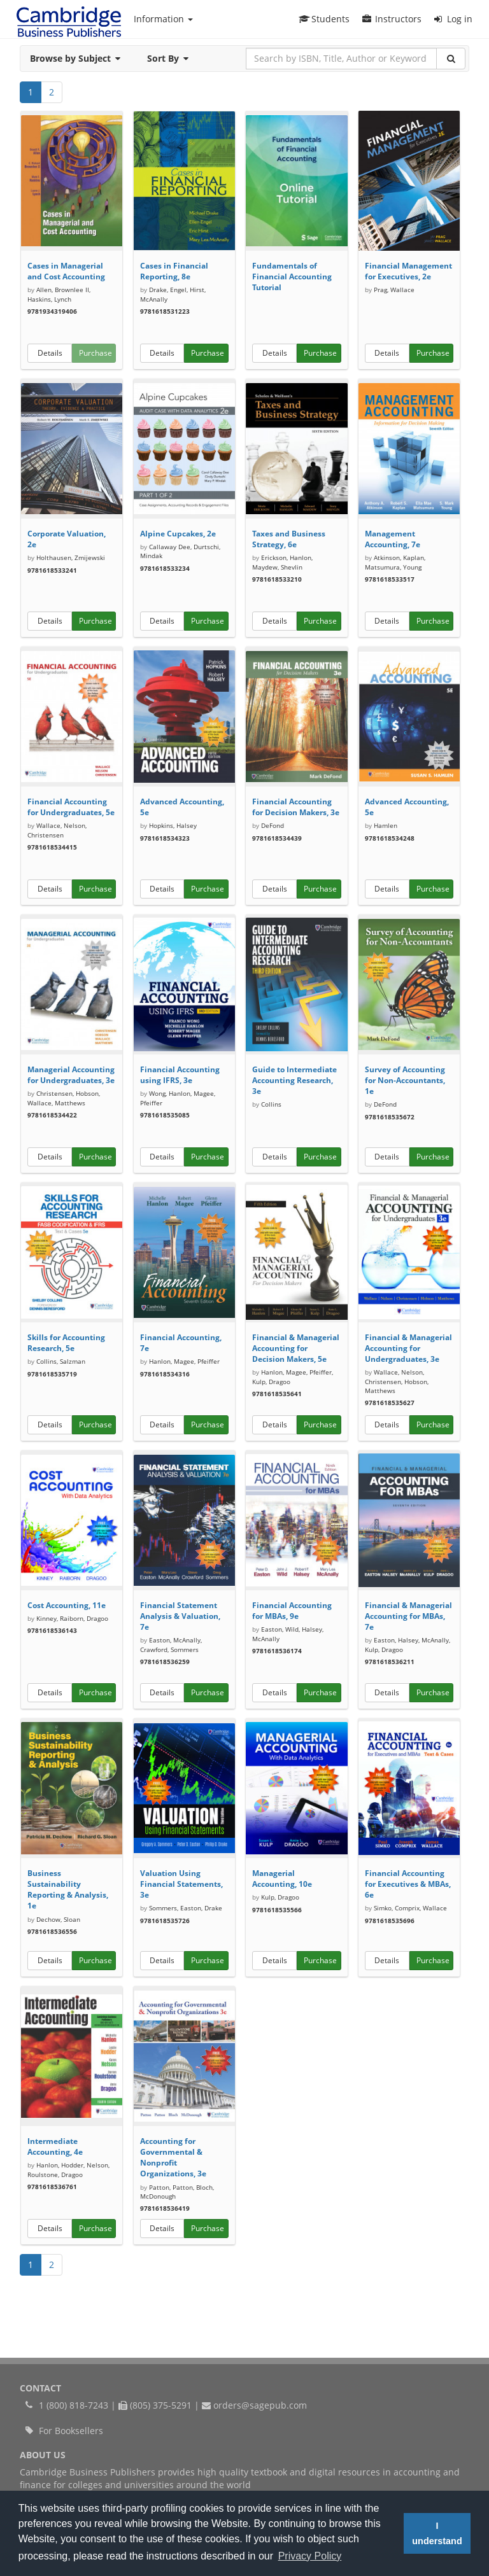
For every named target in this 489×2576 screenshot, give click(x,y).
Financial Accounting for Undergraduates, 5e (71, 807)
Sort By (171, 58)
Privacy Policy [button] (310, 2556)
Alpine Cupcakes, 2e (178, 533)
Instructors (392, 19)
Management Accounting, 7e (392, 539)
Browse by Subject (79, 58)
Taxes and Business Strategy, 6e (288, 539)
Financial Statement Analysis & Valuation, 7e (180, 1616)
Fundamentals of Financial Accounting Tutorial (292, 276)
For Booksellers (71, 2431)
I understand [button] (437, 2533)
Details (50, 352)
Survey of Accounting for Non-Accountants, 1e (405, 1080)
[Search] (450, 58)
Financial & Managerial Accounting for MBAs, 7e (408, 1616)
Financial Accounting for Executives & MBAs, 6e (408, 1884)
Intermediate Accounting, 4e (55, 2146)
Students (324, 19)
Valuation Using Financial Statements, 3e (181, 1884)
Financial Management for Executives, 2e (408, 271)
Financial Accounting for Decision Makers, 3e (295, 807)
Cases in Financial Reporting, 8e (174, 271)
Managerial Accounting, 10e (282, 1878)
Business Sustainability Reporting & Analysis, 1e (67, 1889)
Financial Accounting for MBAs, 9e (292, 1610)
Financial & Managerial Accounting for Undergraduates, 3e (408, 1348)
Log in (453, 19)
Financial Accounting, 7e (181, 1343)
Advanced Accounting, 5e (182, 807)
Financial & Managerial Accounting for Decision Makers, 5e (295, 1348)
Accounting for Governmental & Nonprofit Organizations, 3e (173, 2157)
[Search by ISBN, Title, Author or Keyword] (341, 58)
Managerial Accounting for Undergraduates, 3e (71, 1075)
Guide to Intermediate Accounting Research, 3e (294, 1080)
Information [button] (163, 19)
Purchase (95, 352)
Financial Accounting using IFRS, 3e (180, 1075)
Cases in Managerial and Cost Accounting (66, 271)
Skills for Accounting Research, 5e (66, 1343)
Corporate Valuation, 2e (66, 539)
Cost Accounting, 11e (66, 1605)
